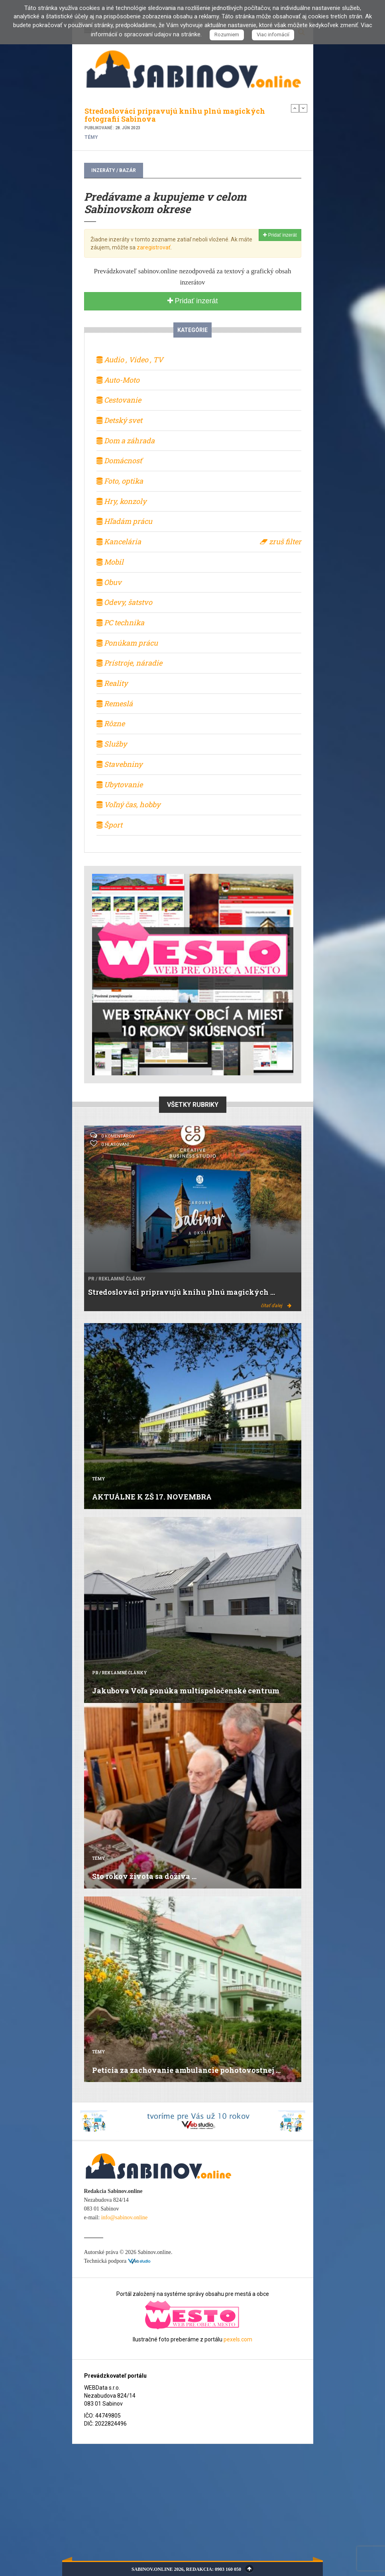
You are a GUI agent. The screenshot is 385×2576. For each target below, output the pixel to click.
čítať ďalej (276, 1305)
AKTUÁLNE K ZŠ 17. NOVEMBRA (152, 1496)
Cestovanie (118, 400)
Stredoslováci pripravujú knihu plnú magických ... (181, 1292)
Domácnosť (119, 460)
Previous (295, 108)
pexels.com (238, 2339)
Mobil (110, 562)
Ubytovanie (119, 784)
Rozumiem (226, 35)
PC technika (120, 622)
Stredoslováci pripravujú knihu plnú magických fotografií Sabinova (174, 115)
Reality (112, 683)
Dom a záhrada (125, 440)
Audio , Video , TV (129, 359)
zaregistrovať (154, 247)
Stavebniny (119, 764)
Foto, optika (119, 481)
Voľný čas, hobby (128, 804)
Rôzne (110, 723)
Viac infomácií (273, 35)
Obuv (109, 582)
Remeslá (114, 703)
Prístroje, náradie (129, 663)
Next (303, 108)
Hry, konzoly (121, 501)
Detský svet (119, 420)
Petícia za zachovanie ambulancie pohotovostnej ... (186, 2070)
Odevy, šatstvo (124, 602)
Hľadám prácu (124, 521)
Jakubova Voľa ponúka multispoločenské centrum (185, 1690)
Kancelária (118, 541)
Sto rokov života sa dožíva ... (144, 1876)
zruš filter (280, 541)
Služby (111, 744)
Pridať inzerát (280, 235)
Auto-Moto (117, 380)
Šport (109, 825)
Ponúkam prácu (127, 643)
